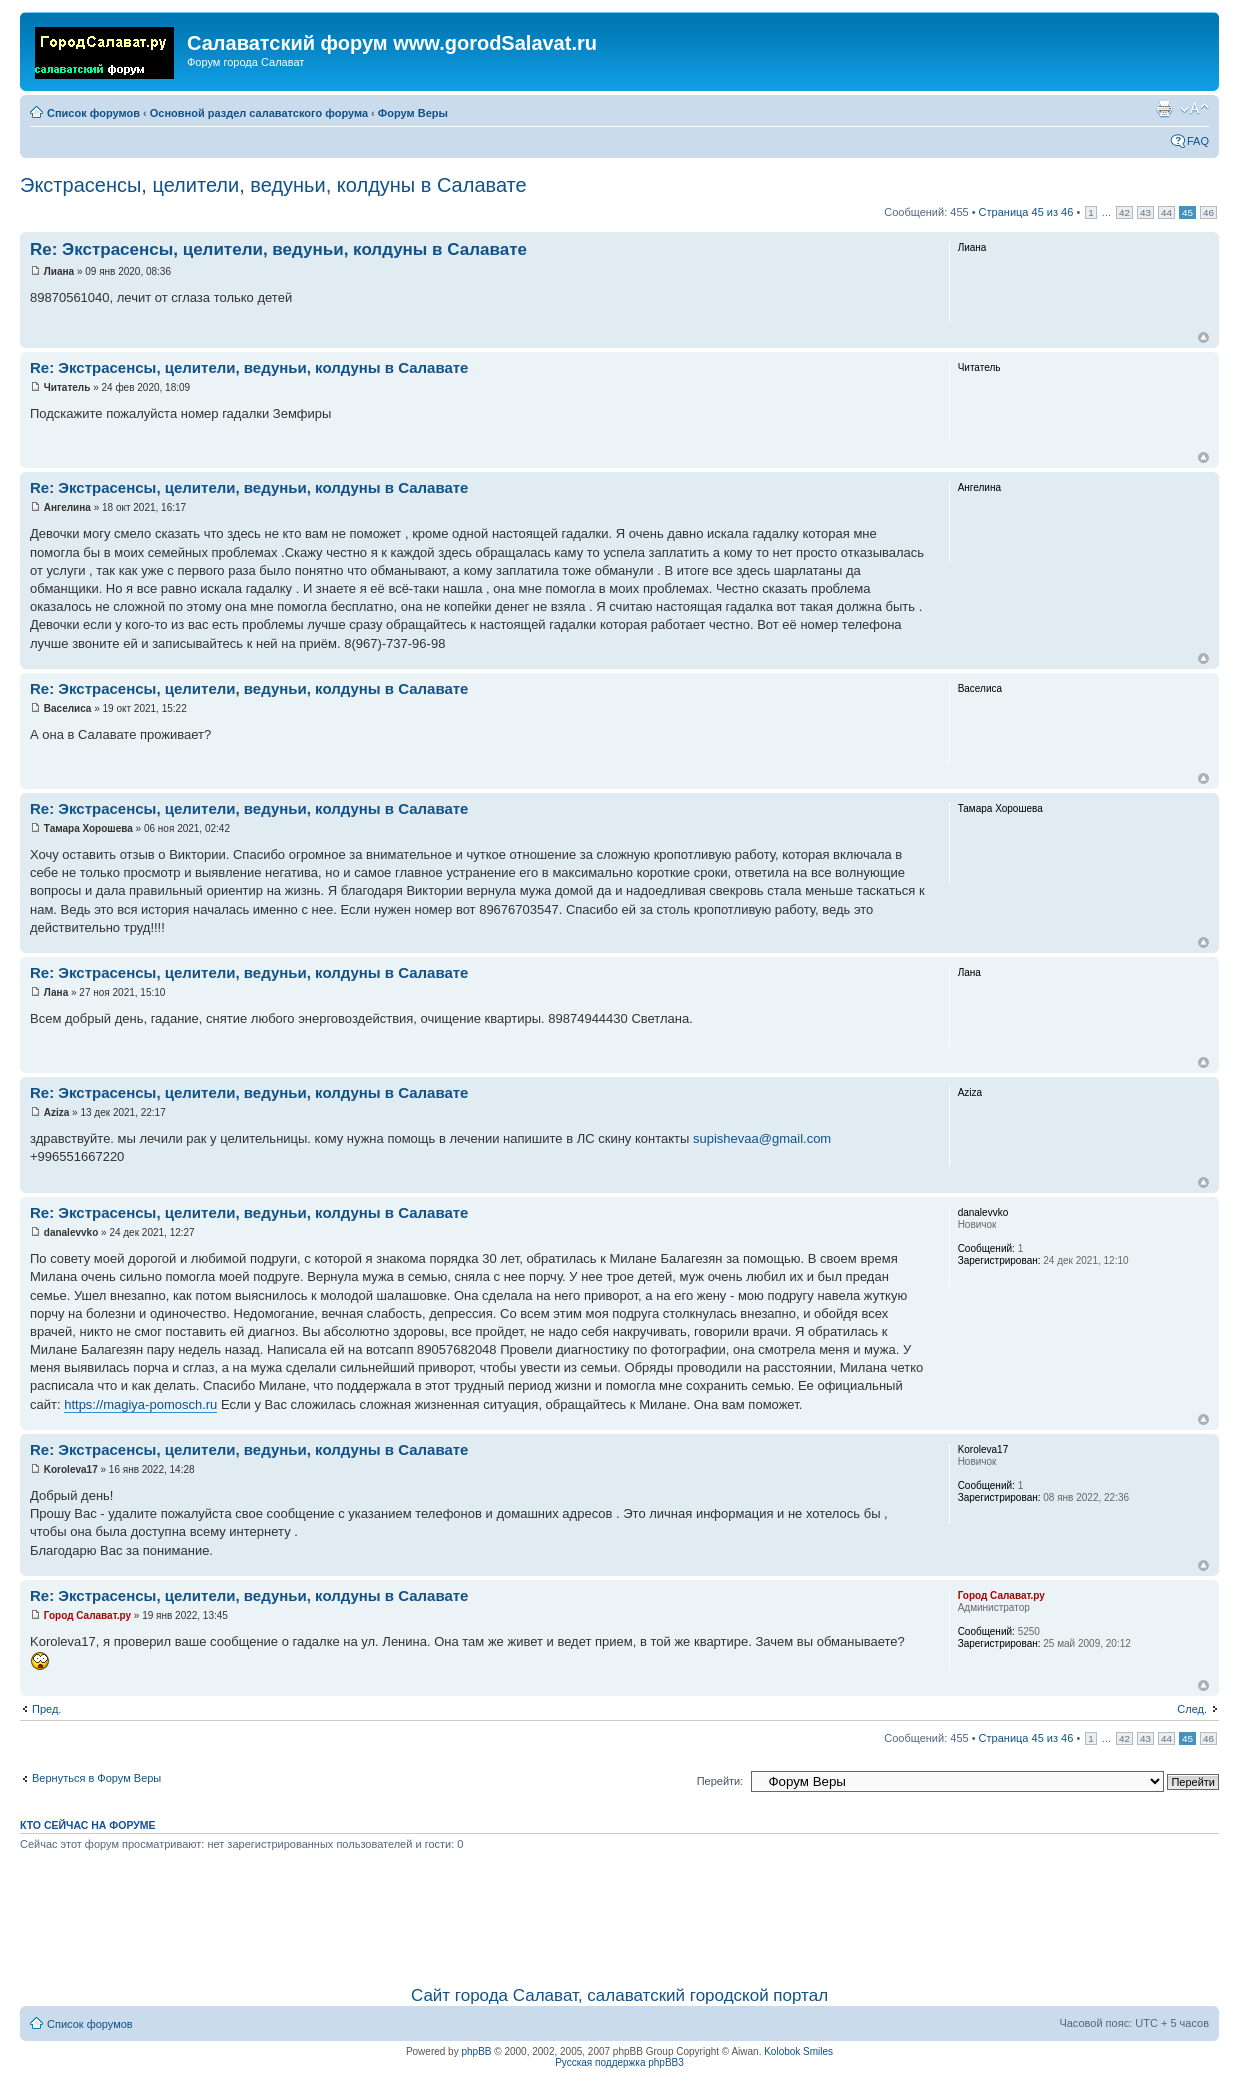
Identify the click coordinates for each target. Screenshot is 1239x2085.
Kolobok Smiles (798, 2051)
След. (1192, 1709)
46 (1208, 212)
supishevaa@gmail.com (762, 1138)
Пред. (46, 1709)
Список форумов (93, 113)
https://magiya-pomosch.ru (140, 1404)
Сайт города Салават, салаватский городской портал (619, 1995)
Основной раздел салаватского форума (259, 113)
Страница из (1026, 212)
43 (1145, 212)
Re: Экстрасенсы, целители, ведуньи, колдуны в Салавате (278, 249)
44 (1166, 212)
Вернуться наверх (1203, 337)
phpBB (476, 2051)
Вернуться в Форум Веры (96, 1778)
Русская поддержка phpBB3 (619, 2062)
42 (1124, 212)
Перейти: (720, 1781)
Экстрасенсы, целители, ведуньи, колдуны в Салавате (273, 185)
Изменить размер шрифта (1194, 109)
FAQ (1198, 141)
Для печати (1164, 109)
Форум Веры (413, 113)
